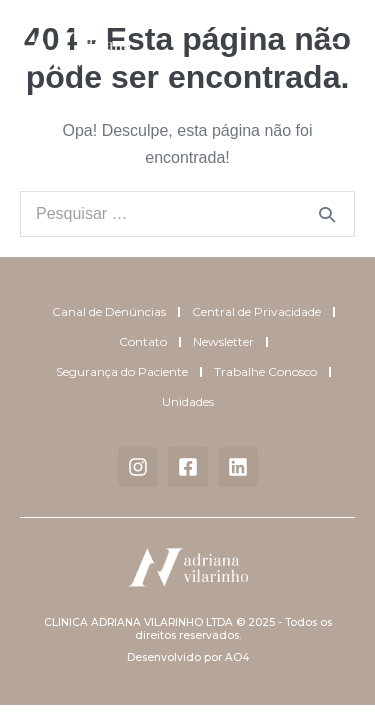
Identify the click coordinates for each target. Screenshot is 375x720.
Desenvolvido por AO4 (188, 657)
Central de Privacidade (256, 311)
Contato (143, 341)
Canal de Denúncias (109, 311)
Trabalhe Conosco (265, 371)
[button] (335, 52)
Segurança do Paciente (122, 371)
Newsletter (223, 341)
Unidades (188, 401)
